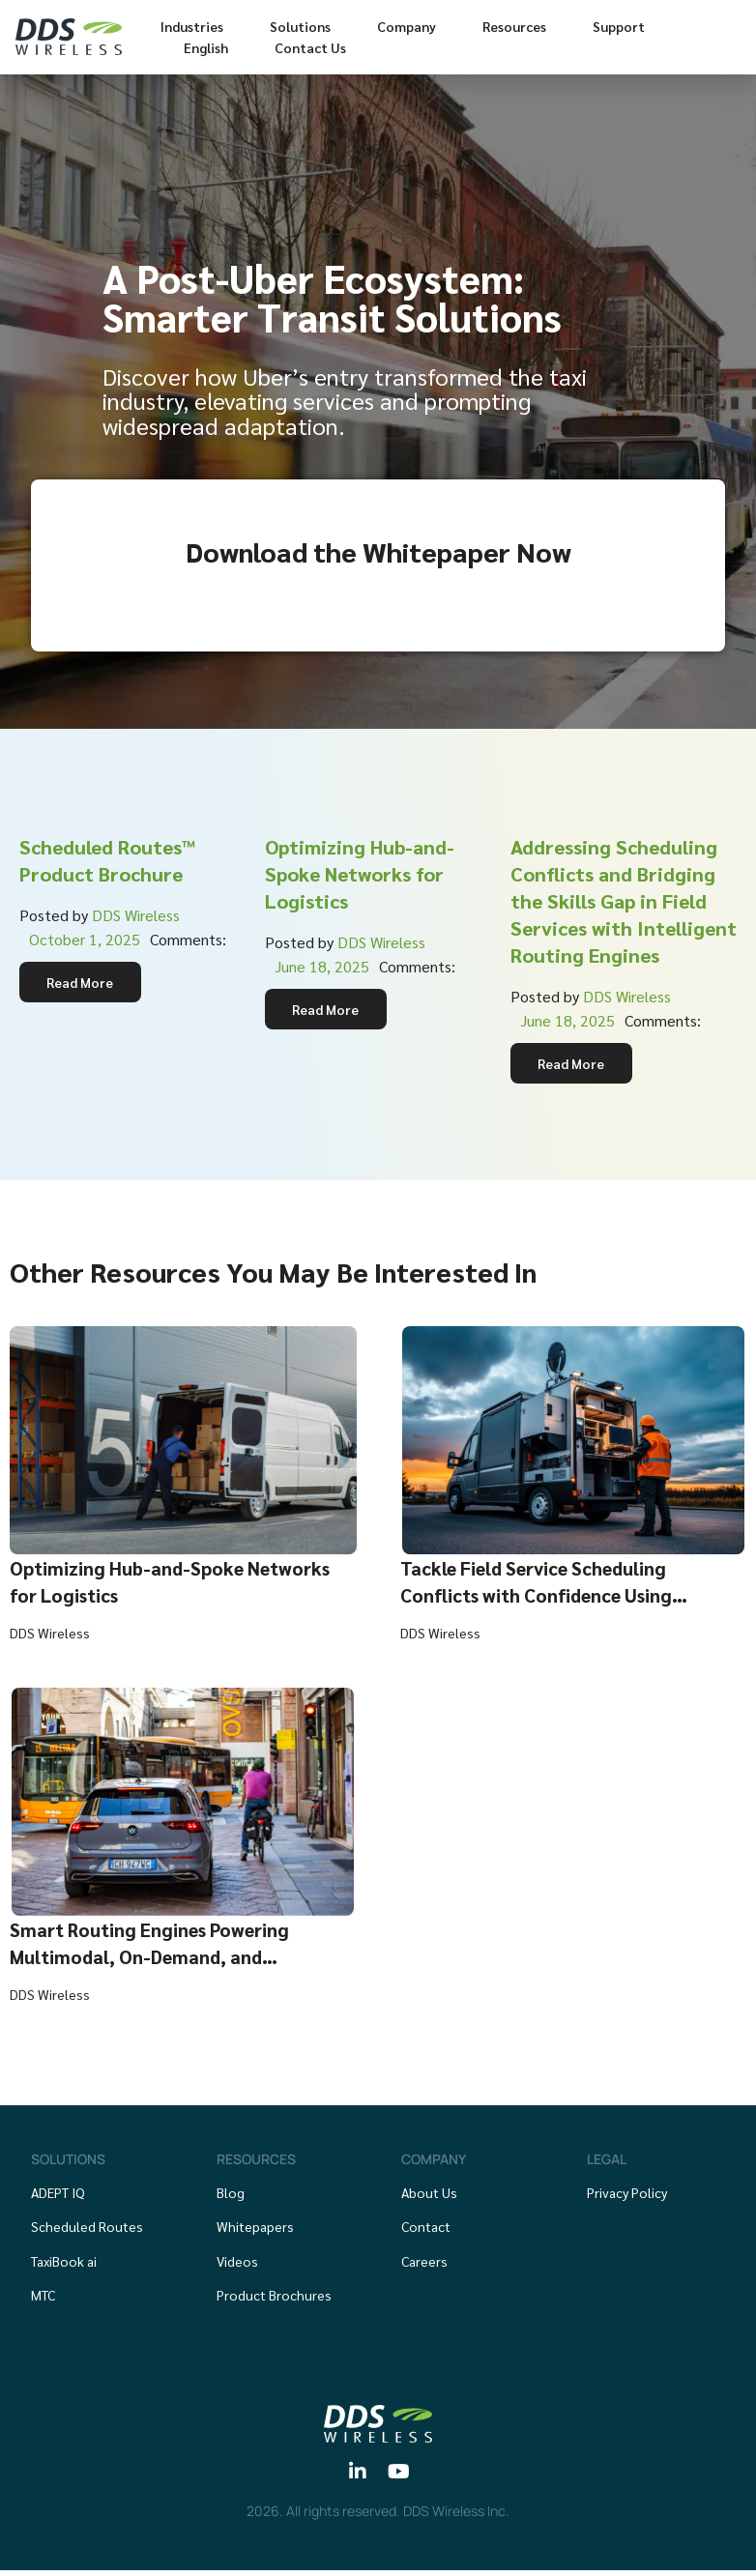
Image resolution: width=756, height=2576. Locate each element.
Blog (231, 2196)
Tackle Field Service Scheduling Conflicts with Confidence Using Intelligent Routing (546, 1598)
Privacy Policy (627, 2196)
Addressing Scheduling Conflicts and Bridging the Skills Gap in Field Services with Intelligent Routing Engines (623, 901)
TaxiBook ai (64, 2264)
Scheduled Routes (87, 2231)
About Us (429, 2196)
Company (406, 26)
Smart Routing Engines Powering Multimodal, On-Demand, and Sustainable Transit (159, 1960)
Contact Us (310, 47)
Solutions (300, 26)
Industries (191, 26)
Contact (426, 2231)
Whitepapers (255, 2231)
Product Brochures (274, 2299)
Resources (514, 26)
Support (619, 26)
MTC (43, 2299)
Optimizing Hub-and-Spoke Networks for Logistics (359, 873)
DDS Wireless (136, 915)
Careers (424, 2264)
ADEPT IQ (58, 2196)
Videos (237, 2264)
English (206, 47)
